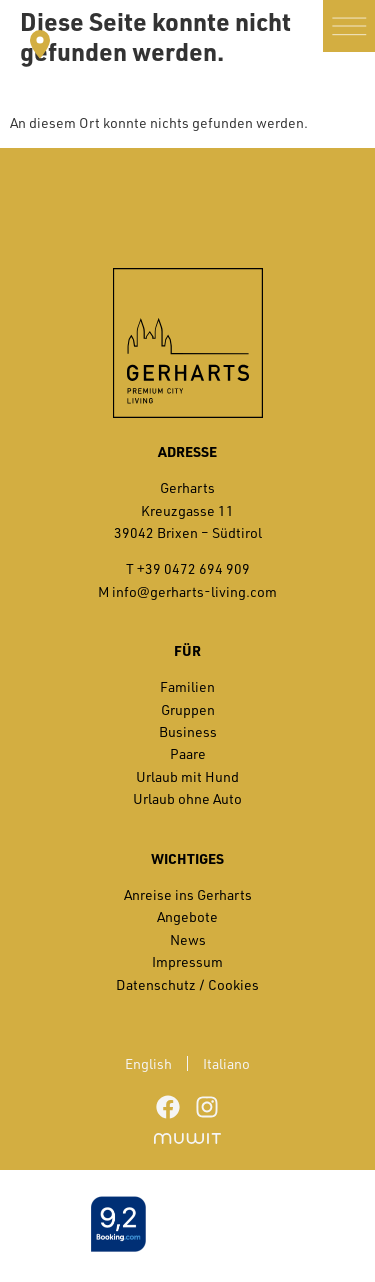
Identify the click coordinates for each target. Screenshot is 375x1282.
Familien (187, 686)
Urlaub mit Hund (187, 776)
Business (188, 731)
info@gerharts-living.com (194, 591)
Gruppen (188, 709)
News (188, 939)
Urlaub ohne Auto (187, 798)
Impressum (187, 961)
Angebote (187, 916)
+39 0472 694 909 (193, 568)
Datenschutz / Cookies (187, 984)
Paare (188, 753)
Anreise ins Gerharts (188, 894)
